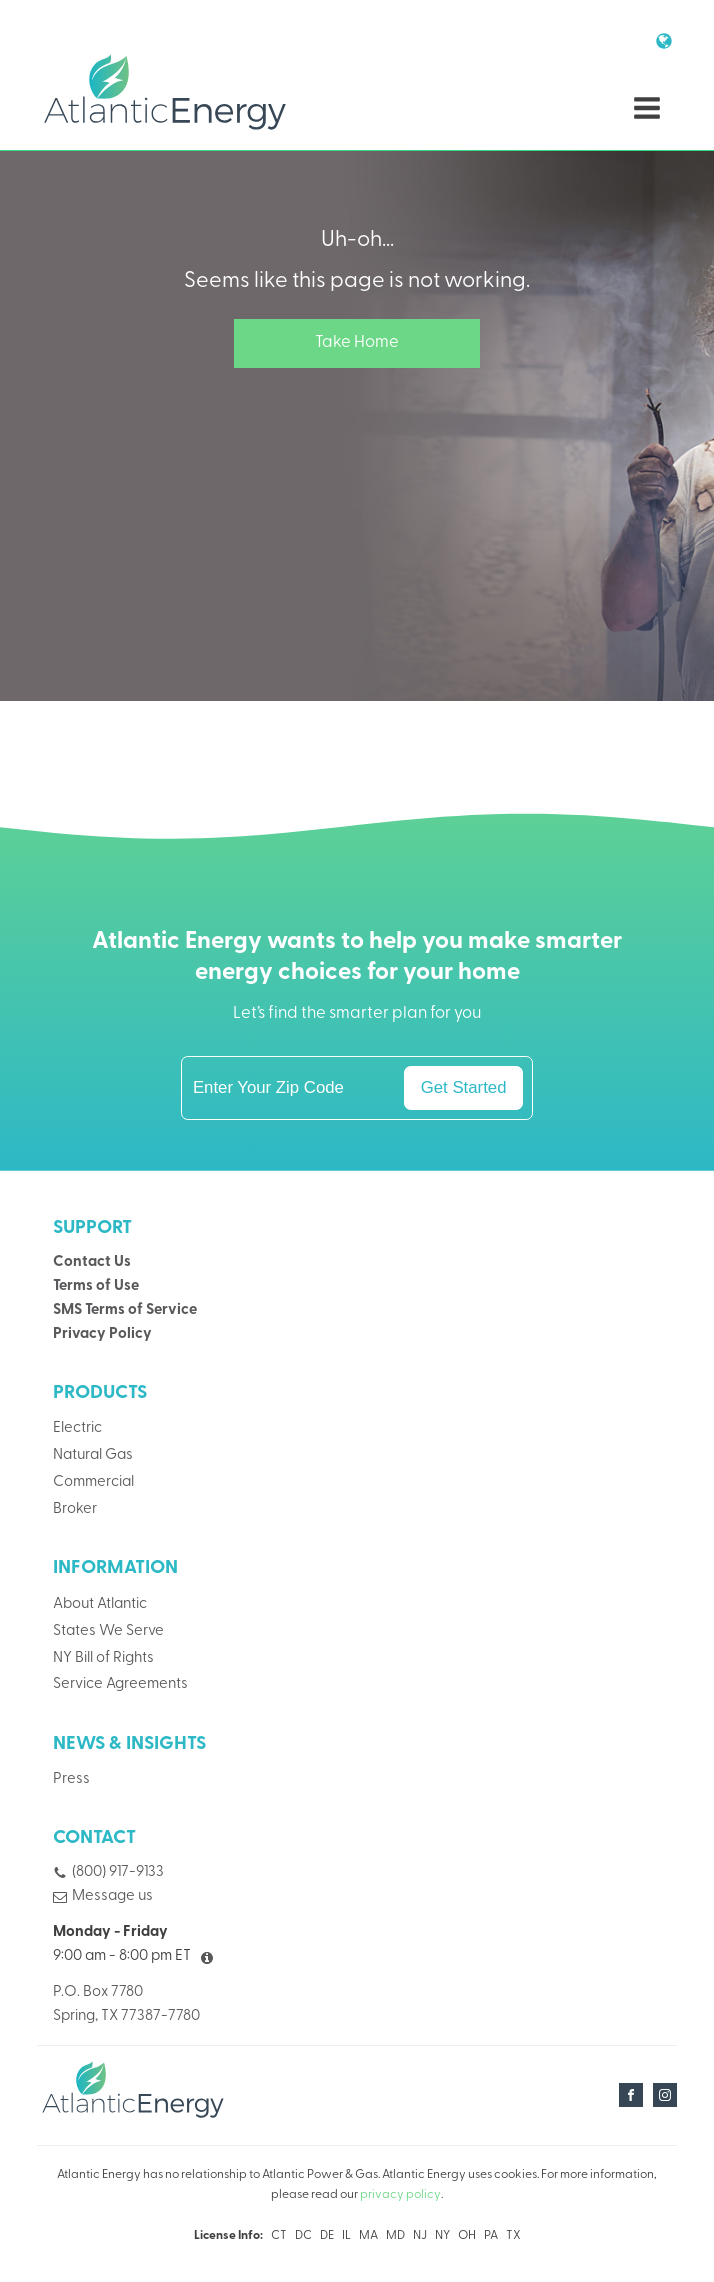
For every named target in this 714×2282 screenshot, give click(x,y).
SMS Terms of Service (125, 1310)
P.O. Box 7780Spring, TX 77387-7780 (126, 2004)
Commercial (93, 1482)
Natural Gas (93, 1455)
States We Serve (108, 1631)
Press (71, 1779)
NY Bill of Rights (103, 1658)
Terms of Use (96, 1286)
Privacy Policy (102, 1334)
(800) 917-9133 (118, 1872)
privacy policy (400, 2195)
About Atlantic (100, 1604)
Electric (77, 1428)
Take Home (357, 342)
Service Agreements (120, 1684)
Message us (112, 1896)
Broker (75, 1509)
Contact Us (92, 1262)
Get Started (464, 1087)
